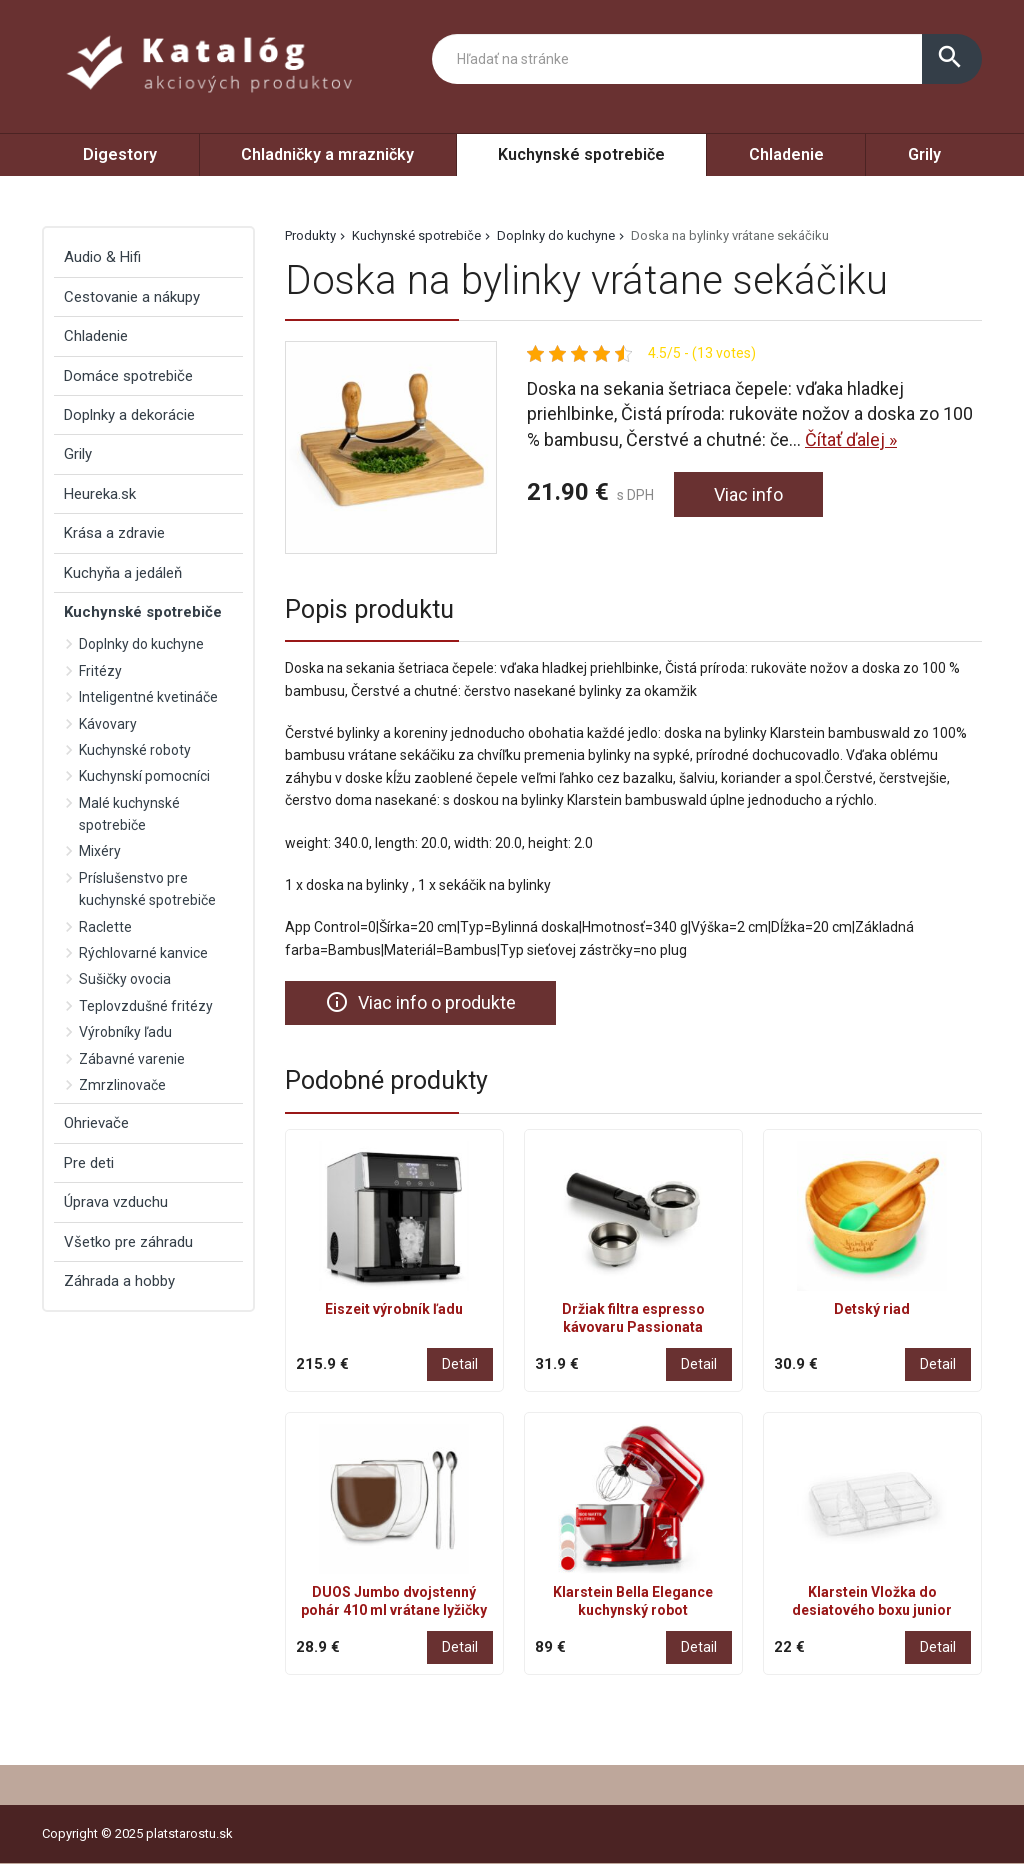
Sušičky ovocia (125, 979)
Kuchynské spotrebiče (581, 154)
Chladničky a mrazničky (327, 154)
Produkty (310, 235)
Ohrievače (96, 1123)
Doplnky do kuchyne (556, 235)
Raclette (105, 927)
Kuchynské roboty (135, 750)
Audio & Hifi (102, 257)
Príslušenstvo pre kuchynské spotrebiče (147, 889)
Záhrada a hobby (119, 1281)
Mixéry (100, 851)
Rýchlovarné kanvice (143, 953)
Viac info (748, 494)
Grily (924, 154)
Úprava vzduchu (116, 1202)
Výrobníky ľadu (125, 1032)
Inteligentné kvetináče (148, 697)
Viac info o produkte (420, 1002)
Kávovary (108, 724)
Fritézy (100, 671)
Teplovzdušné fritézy (146, 1006)
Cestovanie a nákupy (132, 297)
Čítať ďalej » (851, 439)
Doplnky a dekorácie (129, 415)
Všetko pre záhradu (128, 1242)
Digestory (120, 154)
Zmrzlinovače (122, 1085)
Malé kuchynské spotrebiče (129, 814)
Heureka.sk (100, 494)
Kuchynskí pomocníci (144, 776)
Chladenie (786, 154)
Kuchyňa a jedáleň (123, 573)
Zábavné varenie (132, 1059)
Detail (460, 1364)
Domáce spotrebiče (128, 376)
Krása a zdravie (114, 533)
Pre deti (89, 1163)
